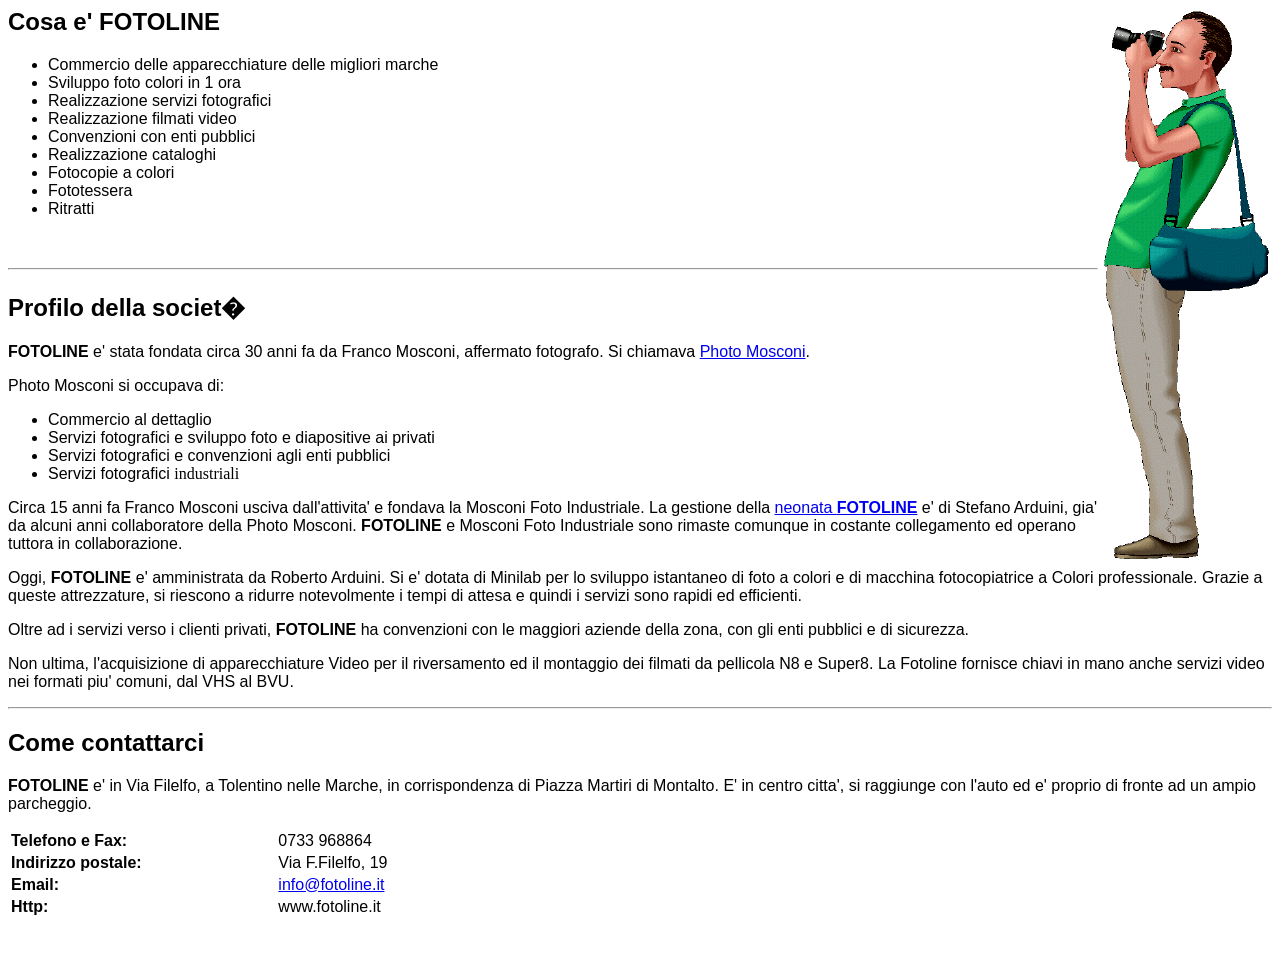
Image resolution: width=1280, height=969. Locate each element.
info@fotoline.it (331, 884)
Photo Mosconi (753, 351)
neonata (846, 507)
